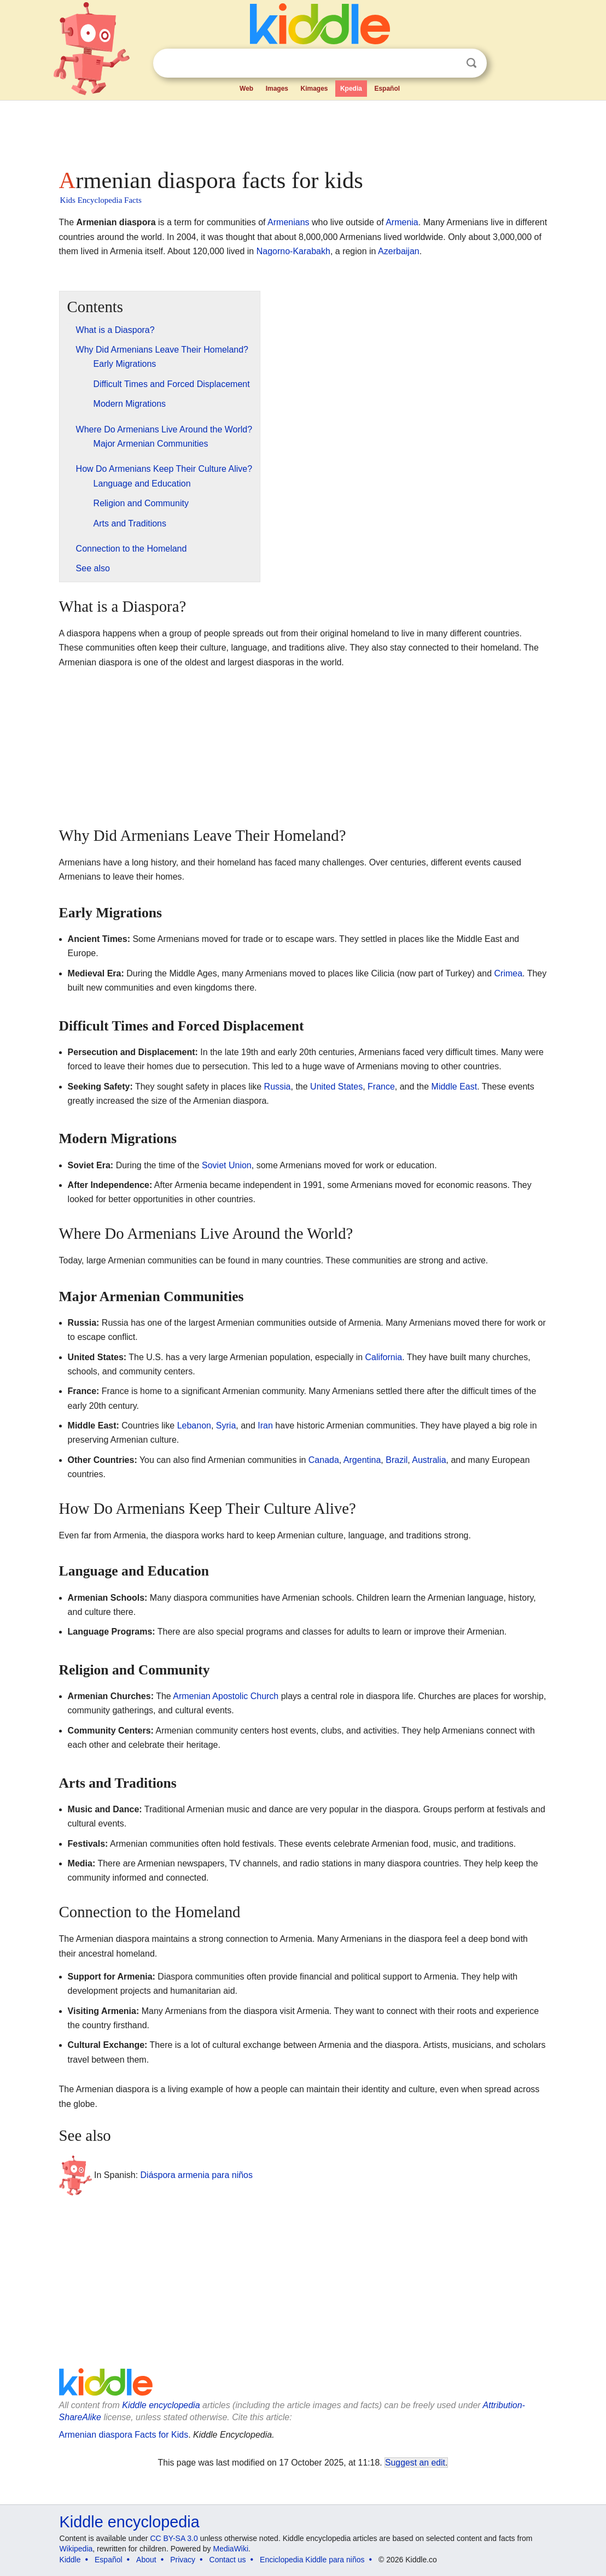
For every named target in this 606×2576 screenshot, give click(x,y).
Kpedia (351, 88)
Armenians (288, 222)
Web (246, 88)
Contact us (227, 2559)
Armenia (402, 222)
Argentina (362, 1460)
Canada (323, 1460)
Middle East (454, 1086)
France (381, 1086)
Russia (277, 1086)
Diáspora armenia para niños (197, 2175)
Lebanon (194, 1425)
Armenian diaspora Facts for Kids (124, 2434)
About (146, 2559)
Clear (449, 63)
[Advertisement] (302, 131)
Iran (265, 1425)
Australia (429, 1460)
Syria (226, 1425)
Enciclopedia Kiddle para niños (312, 2559)
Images (277, 88)
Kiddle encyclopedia (161, 2405)
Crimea (508, 973)
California (384, 1357)
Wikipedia (76, 2548)
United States (336, 1086)
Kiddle (70, 2559)
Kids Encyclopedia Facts (101, 200)
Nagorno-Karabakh (293, 251)
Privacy (182, 2559)
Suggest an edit (415, 2462)
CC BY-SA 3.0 (173, 2538)
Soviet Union (227, 1165)
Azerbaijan (398, 251)
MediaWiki (231, 2548)
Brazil (396, 1460)
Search (471, 63)
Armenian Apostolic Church (225, 1696)
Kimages (314, 88)
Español (387, 88)
